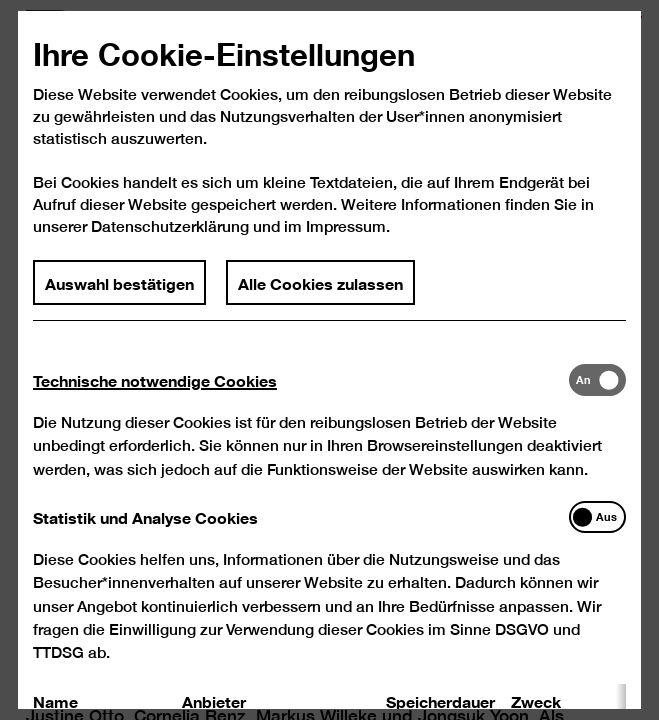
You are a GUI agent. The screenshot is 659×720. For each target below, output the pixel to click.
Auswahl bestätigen (120, 298)
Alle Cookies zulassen (320, 298)
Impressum (346, 242)
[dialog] (329, 360)
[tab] (301, 396)
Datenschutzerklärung (170, 242)
